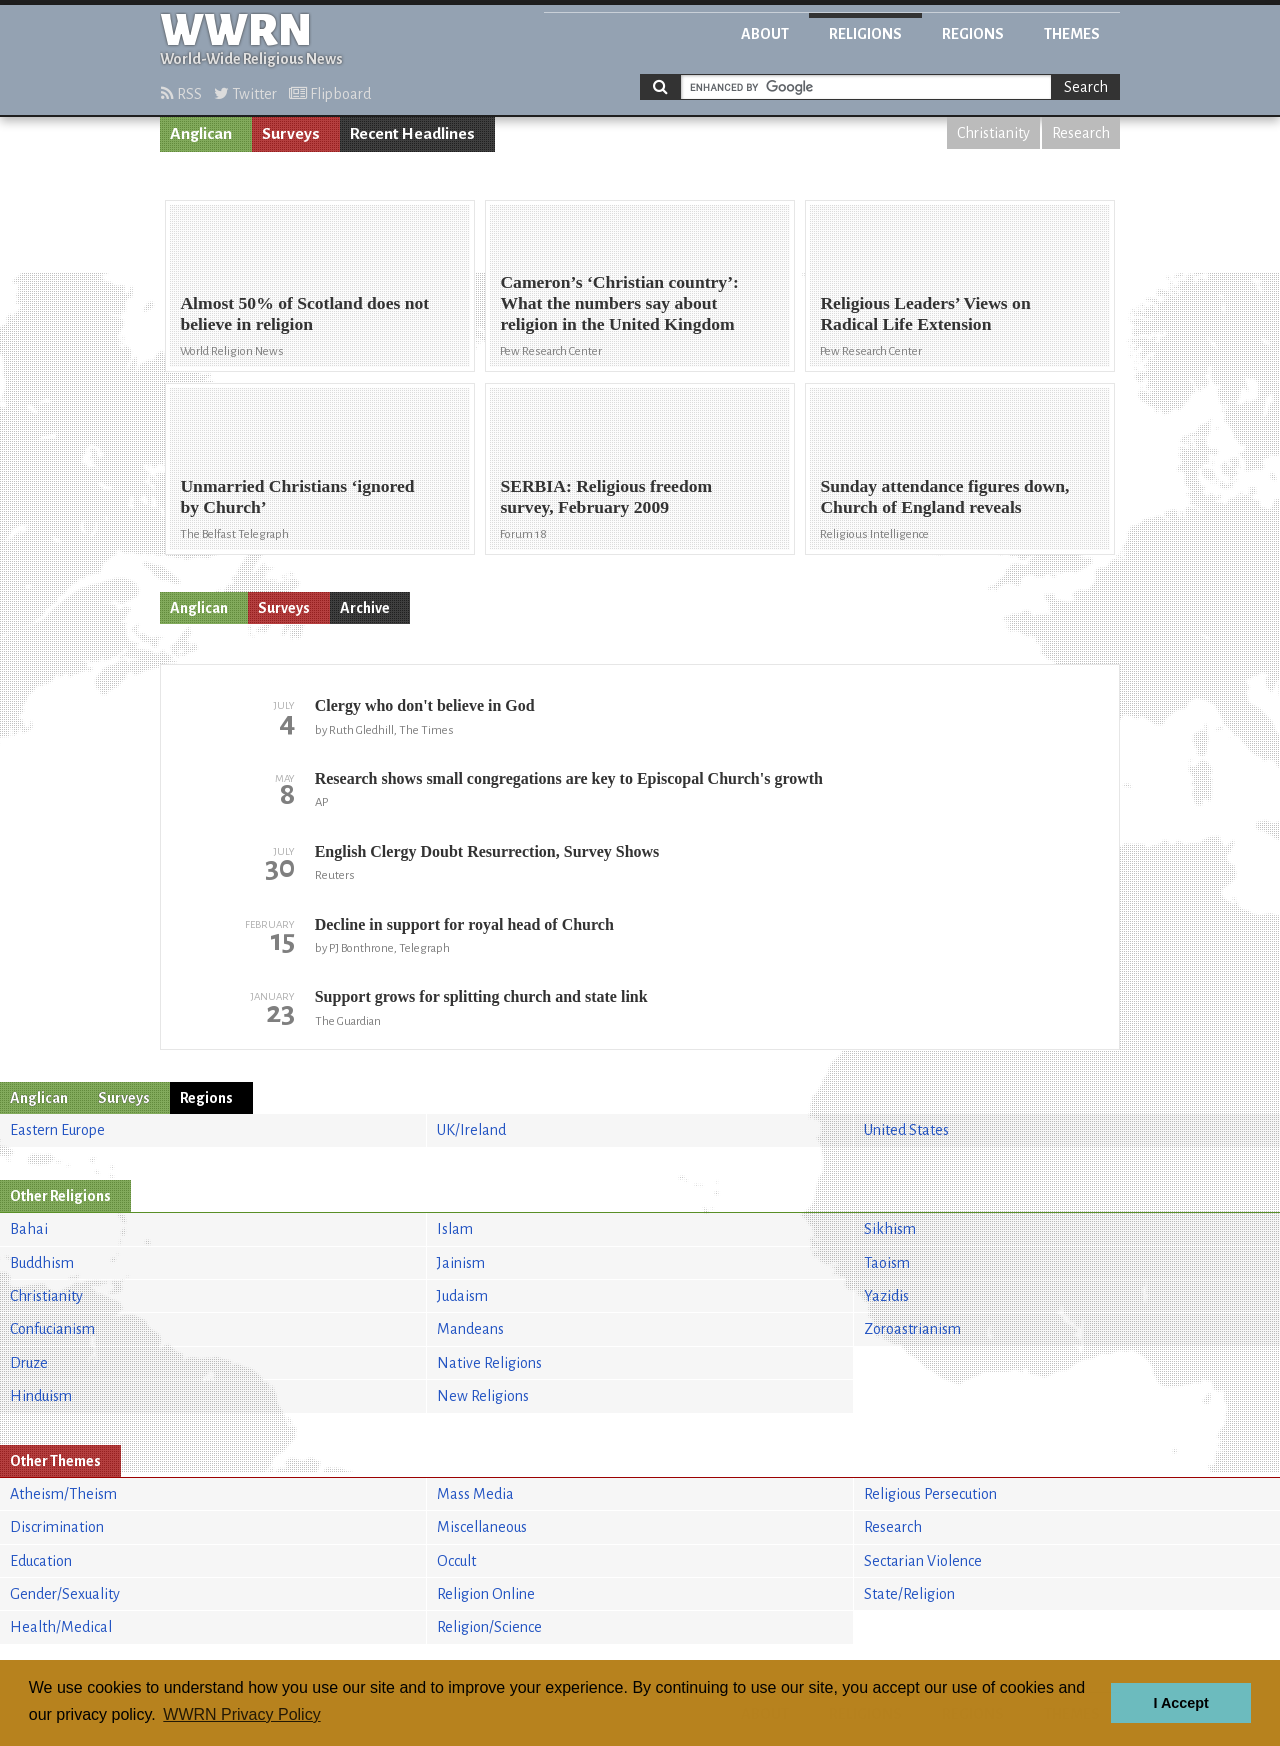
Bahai (29, 1229)
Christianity (993, 133)
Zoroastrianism (912, 1329)
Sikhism (890, 1229)
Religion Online (486, 1594)
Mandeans (470, 1329)
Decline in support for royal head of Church (464, 924)
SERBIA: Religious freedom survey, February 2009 (606, 496)
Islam (455, 1229)
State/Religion (909, 1594)
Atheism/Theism (63, 1494)
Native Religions (489, 1363)
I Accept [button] (1180, 1703)
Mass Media (475, 1494)
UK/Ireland (471, 1130)
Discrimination (57, 1527)
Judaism (462, 1296)
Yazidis (886, 1296)
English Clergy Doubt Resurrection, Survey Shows (487, 851)
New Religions (483, 1396)
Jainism (461, 1263)
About (765, 34)
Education (41, 1561)
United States (906, 1130)
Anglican (201, 134)
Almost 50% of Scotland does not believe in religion (304, 313)
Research (1081, 133)
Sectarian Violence (923, 1561)
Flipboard (330, 94)
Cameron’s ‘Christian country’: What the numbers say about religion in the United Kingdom (619, 303)
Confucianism (52, 1329)
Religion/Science (489, 1627)
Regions (973, 34)
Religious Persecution (930, 1494)
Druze (29, 1363)
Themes (1072, 34)
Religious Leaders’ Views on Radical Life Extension (925, 313)
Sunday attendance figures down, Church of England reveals (944, 496)
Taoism (887, 1263)
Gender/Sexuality (65, 1594)
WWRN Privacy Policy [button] (241, 1714)
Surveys (291, 134)
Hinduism (41, 1396)
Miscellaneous (482, 1527)
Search (1086, 87)
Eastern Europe (57, 1130)
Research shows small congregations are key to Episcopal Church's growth (569, 778)
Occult (456, 1561)
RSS (181, 94)
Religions (865, 34)
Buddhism (42, 1263)
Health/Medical (61, 1627)
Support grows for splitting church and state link (481, 996)
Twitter (245, 94)
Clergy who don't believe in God (425, 705)
